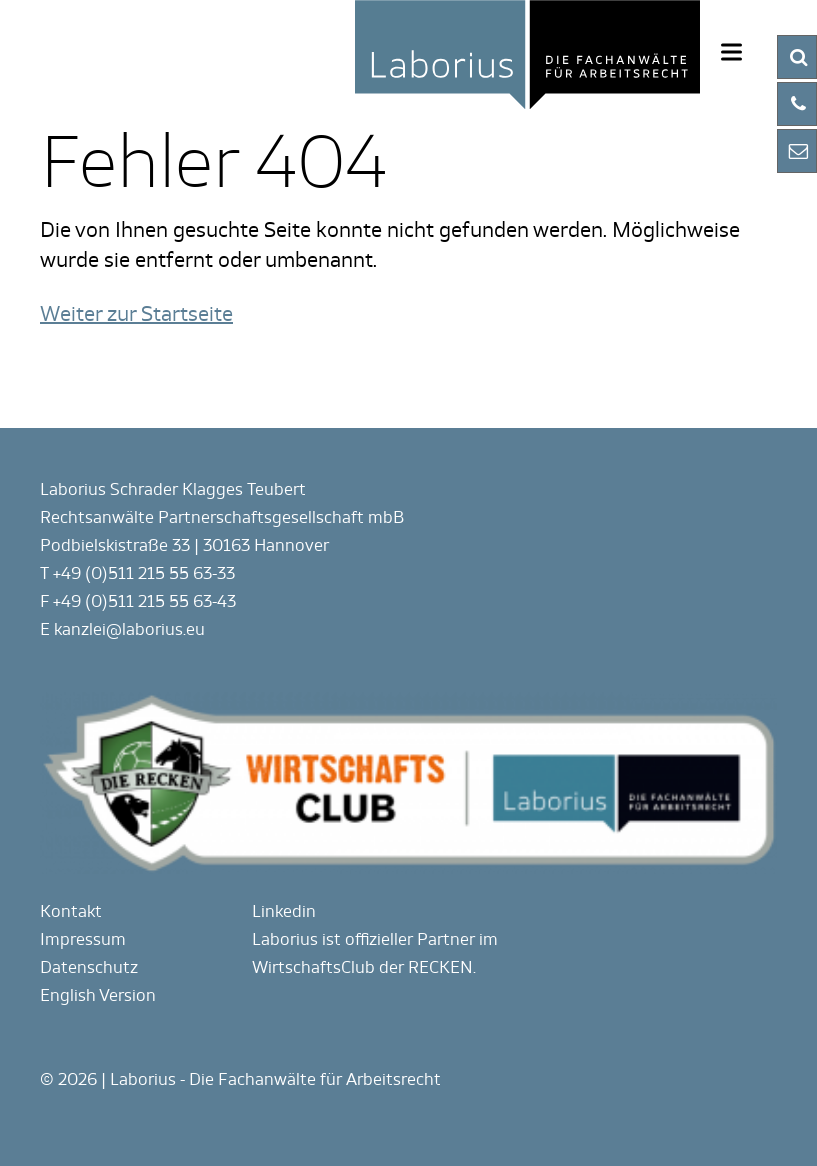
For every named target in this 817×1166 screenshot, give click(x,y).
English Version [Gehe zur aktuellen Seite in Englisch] (98, 995)
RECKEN (440, 967)
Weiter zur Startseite (136, 314)
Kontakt (71, 911)
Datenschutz (89, 967)
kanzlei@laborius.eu (129, 629)
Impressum (83, 939)
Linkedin (284, 911)
